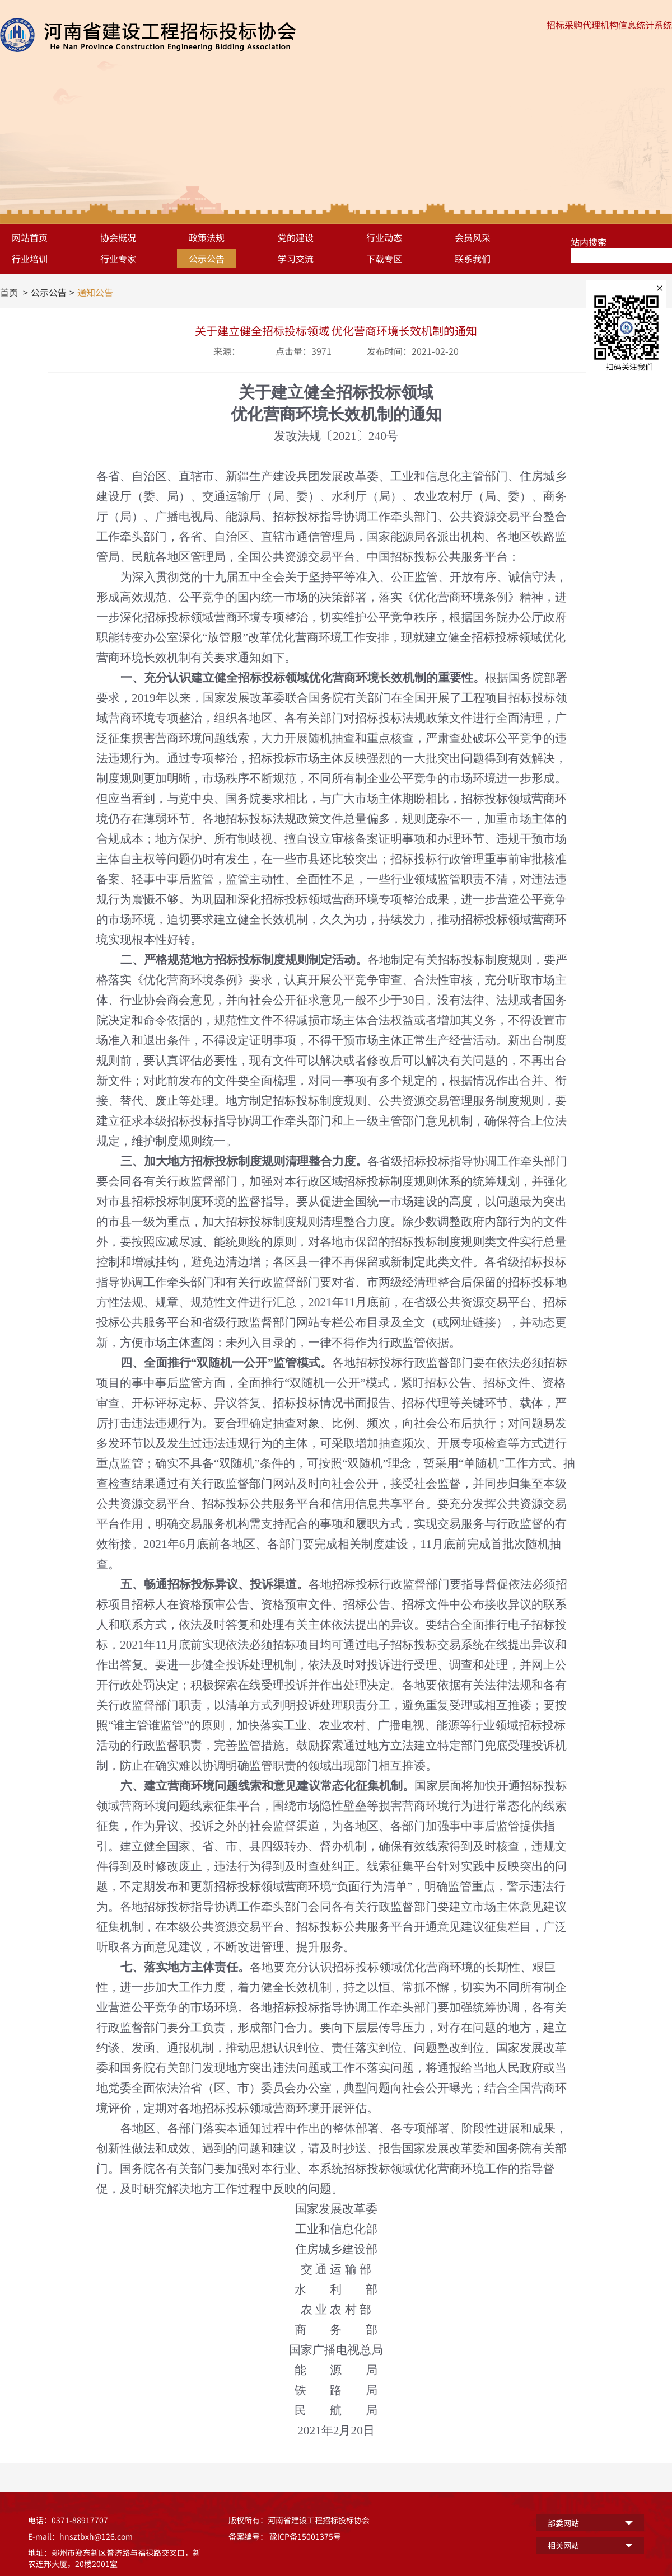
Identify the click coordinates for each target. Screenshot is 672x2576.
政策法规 (207, 237)
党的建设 (296, 237)
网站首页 (30, 237)
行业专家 (118, 258)
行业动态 (384, 237)
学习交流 (296, 258)
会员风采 (473, 237)
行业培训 (30, 258)
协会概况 (118, 237)
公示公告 (207, 258)
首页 (9, 292)
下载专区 (384, 258)
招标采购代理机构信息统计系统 (609, 24)
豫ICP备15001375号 (305, 2536)
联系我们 (473, 258)
